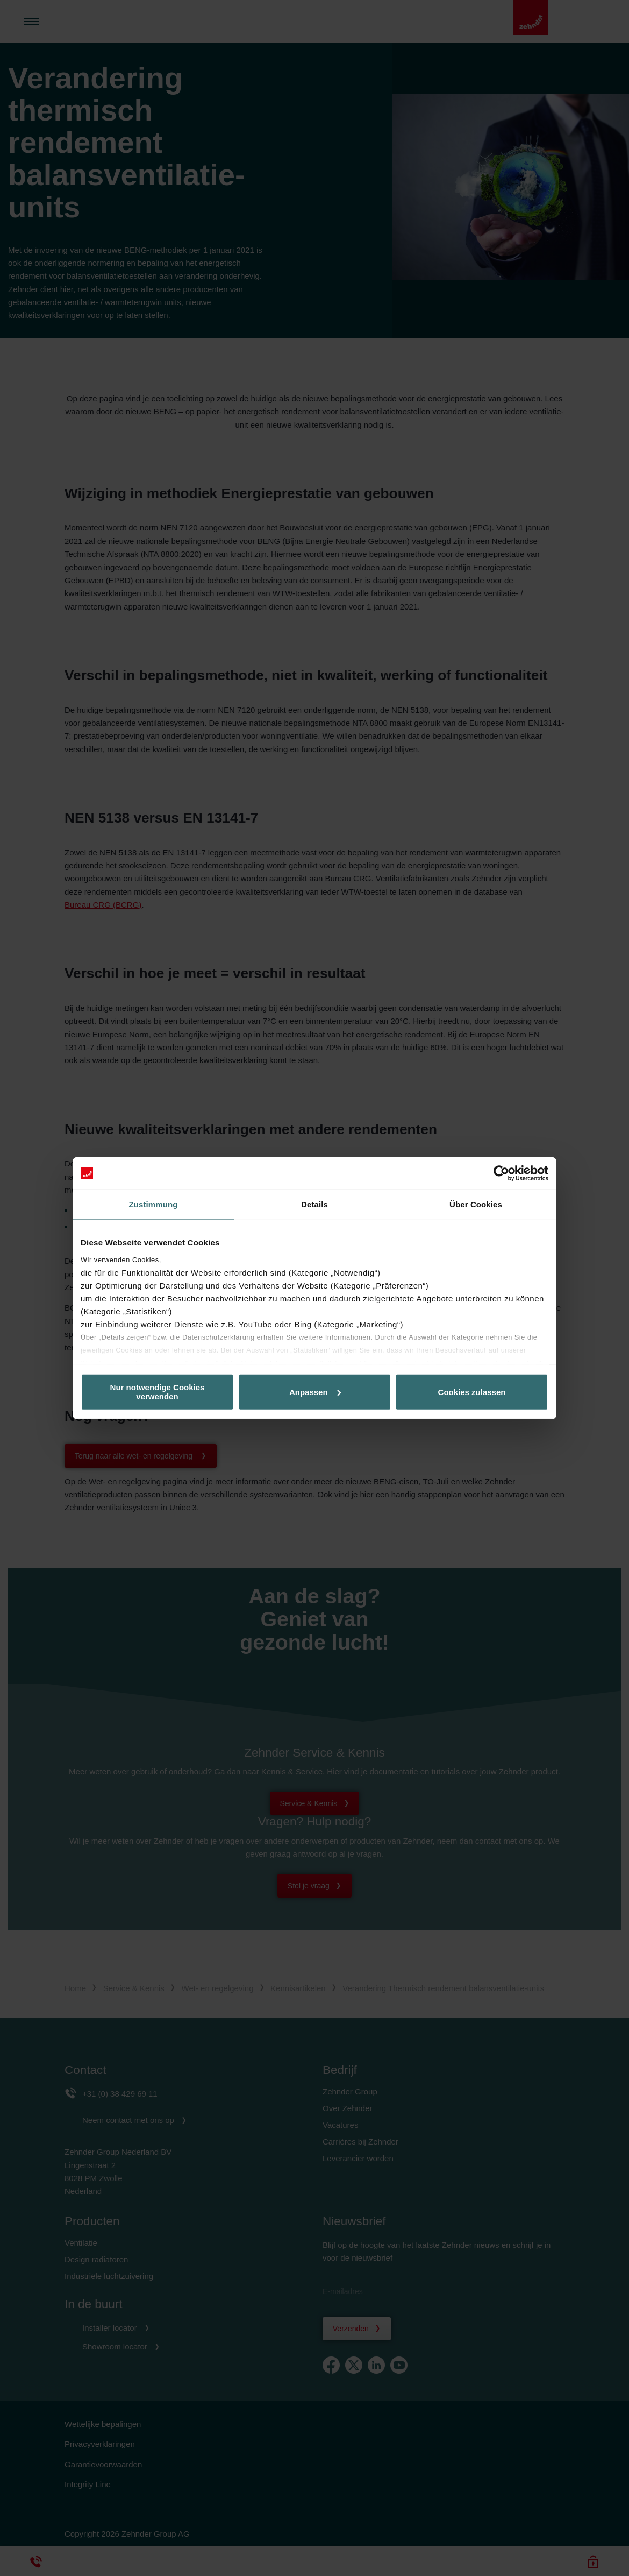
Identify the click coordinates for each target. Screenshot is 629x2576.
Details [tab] (314, 1204)
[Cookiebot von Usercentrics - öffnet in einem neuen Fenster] (501, 1173)
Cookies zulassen (472, 1391)
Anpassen (315, 1391)
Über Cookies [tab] (475, 1204)
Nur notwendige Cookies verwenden (157, 1392)
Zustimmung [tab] (153, 1204)
